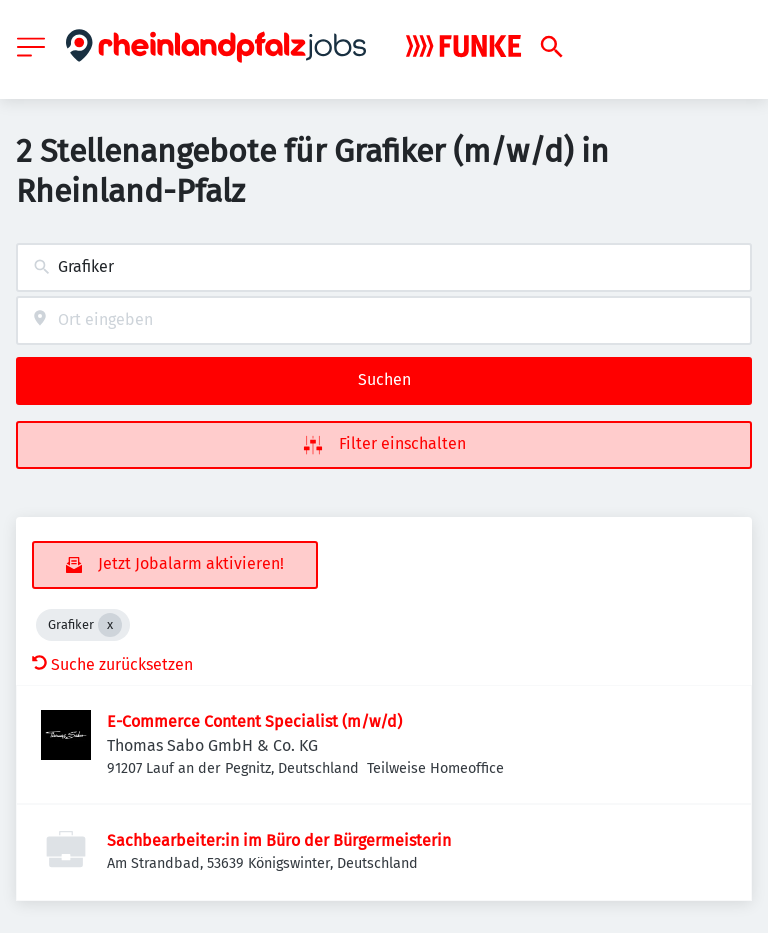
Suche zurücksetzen (112, 664)
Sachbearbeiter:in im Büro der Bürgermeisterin (279, 840)
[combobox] (384, 267)
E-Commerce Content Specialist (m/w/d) (254, 721)
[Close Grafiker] (110, 625)
